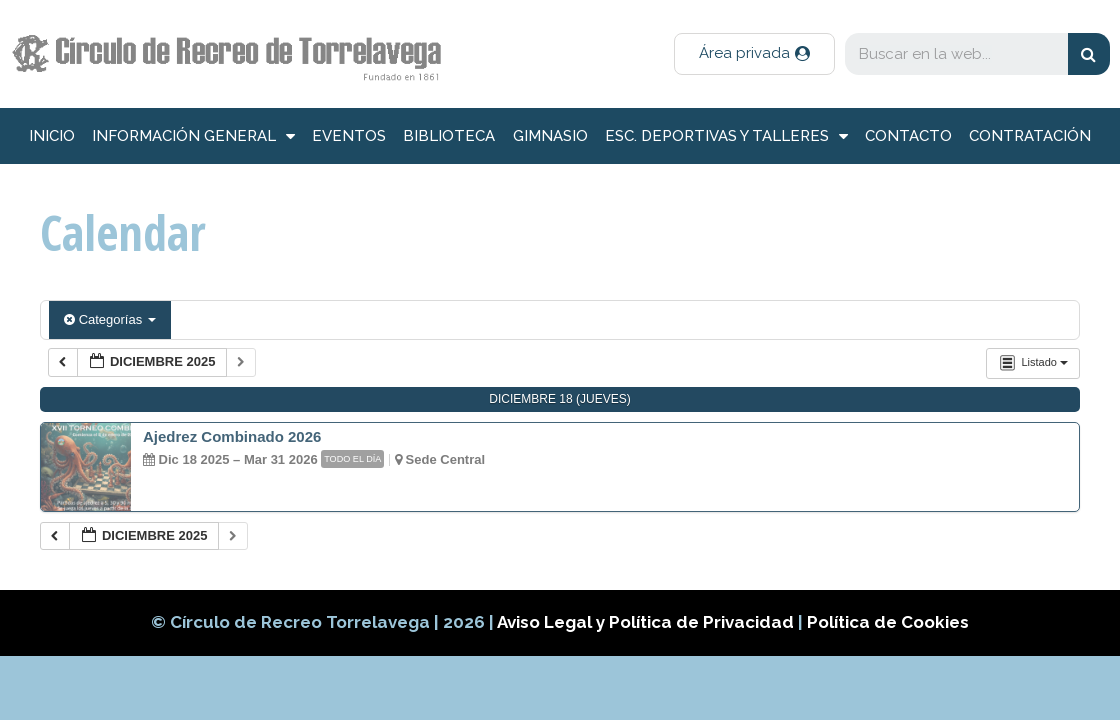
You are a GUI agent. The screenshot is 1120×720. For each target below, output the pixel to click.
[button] (754, 54)
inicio (52, 136)
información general (193, 136)
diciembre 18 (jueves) (559, 399)
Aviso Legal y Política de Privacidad (647, 622)
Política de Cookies (888, 622)
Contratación (1030, 136)
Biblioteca (449, 136)
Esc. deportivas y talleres (726, 136)
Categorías (110, 319)
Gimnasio (550, 136)
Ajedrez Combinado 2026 (232, 436)
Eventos (349, 136)
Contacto (908, 136)
